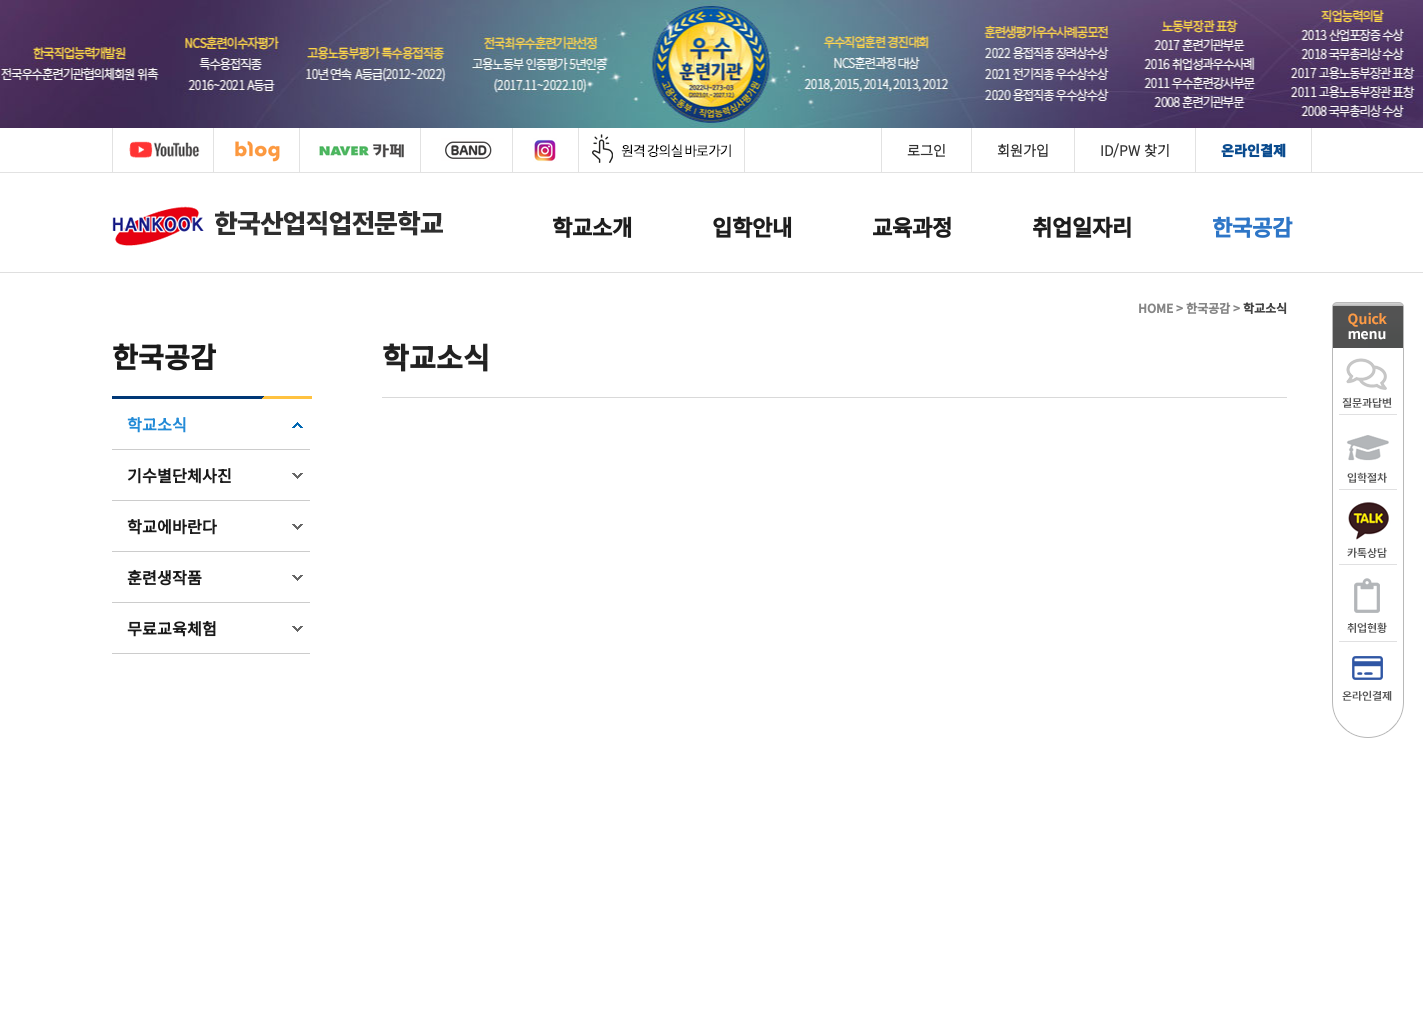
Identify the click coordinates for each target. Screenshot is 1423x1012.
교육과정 (912, 226)
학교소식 (157, 424)
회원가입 (1023, 150)
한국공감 (1252, 226)
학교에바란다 (172, 526)
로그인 (926, 150)
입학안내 (752, 226)
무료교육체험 (172, 628)
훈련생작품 (164, 577)
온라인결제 (1253, 150)
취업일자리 (1082, 226)
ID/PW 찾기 (1135, 150)
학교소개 (592, 226)
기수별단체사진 (179, 475)
